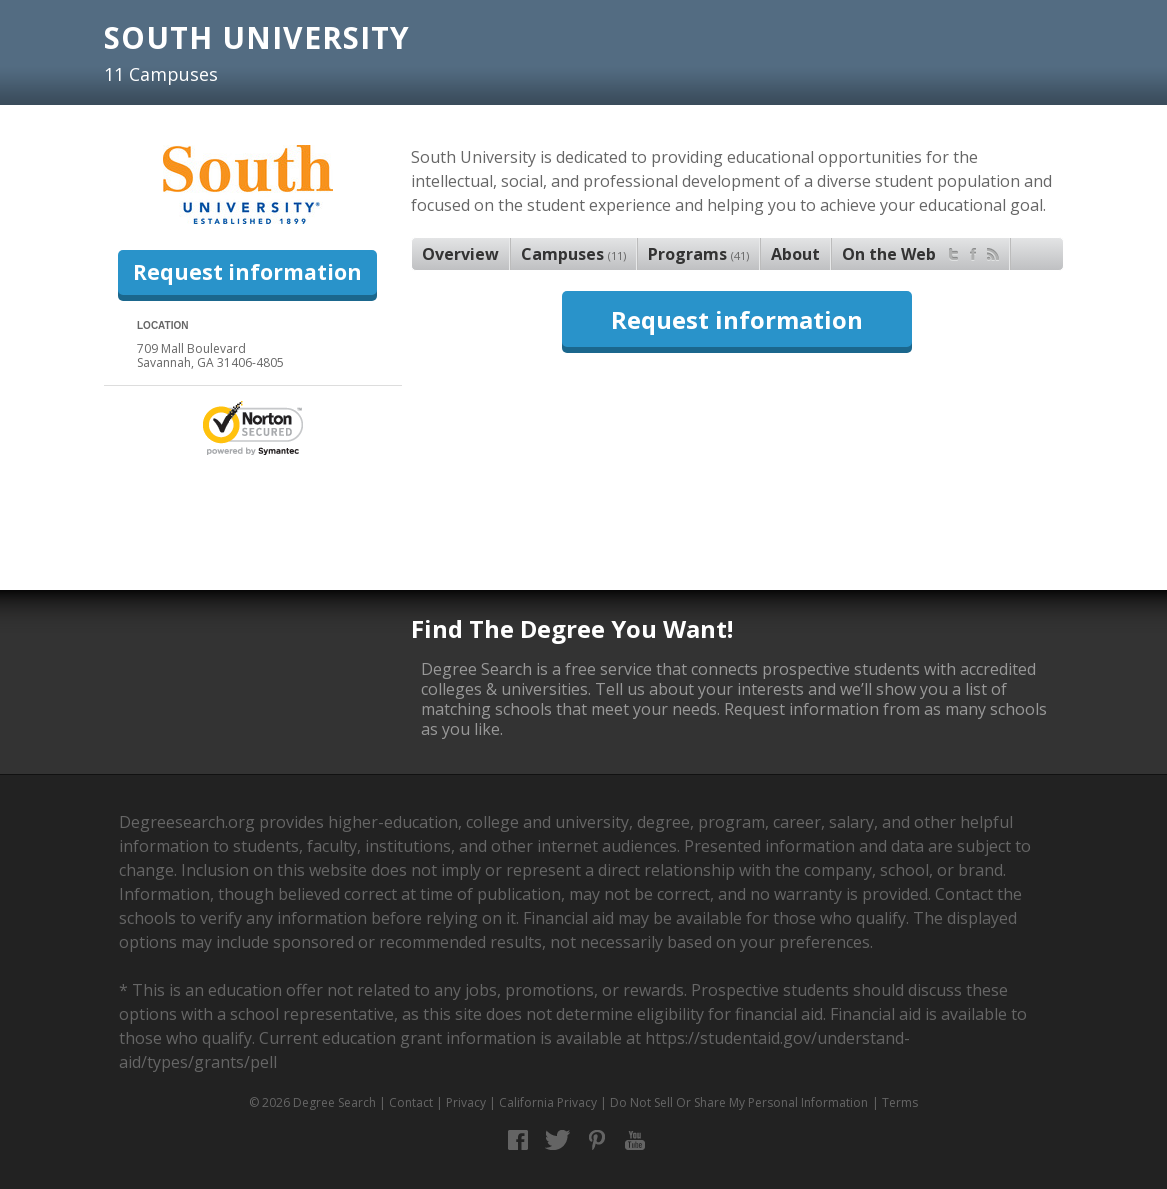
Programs (698, 254)
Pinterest (596, 1140)
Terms (900, 1102)
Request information (247, 272)
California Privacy (548, 1102)
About (795, 254)
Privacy (466, 1102)
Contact (411, 1102)
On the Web (920, 251)
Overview (460, 254)
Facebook (518, 1140)
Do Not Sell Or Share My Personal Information (739, 1102)
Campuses (573, 254)
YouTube (635, 1140)
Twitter (557, 1140)
